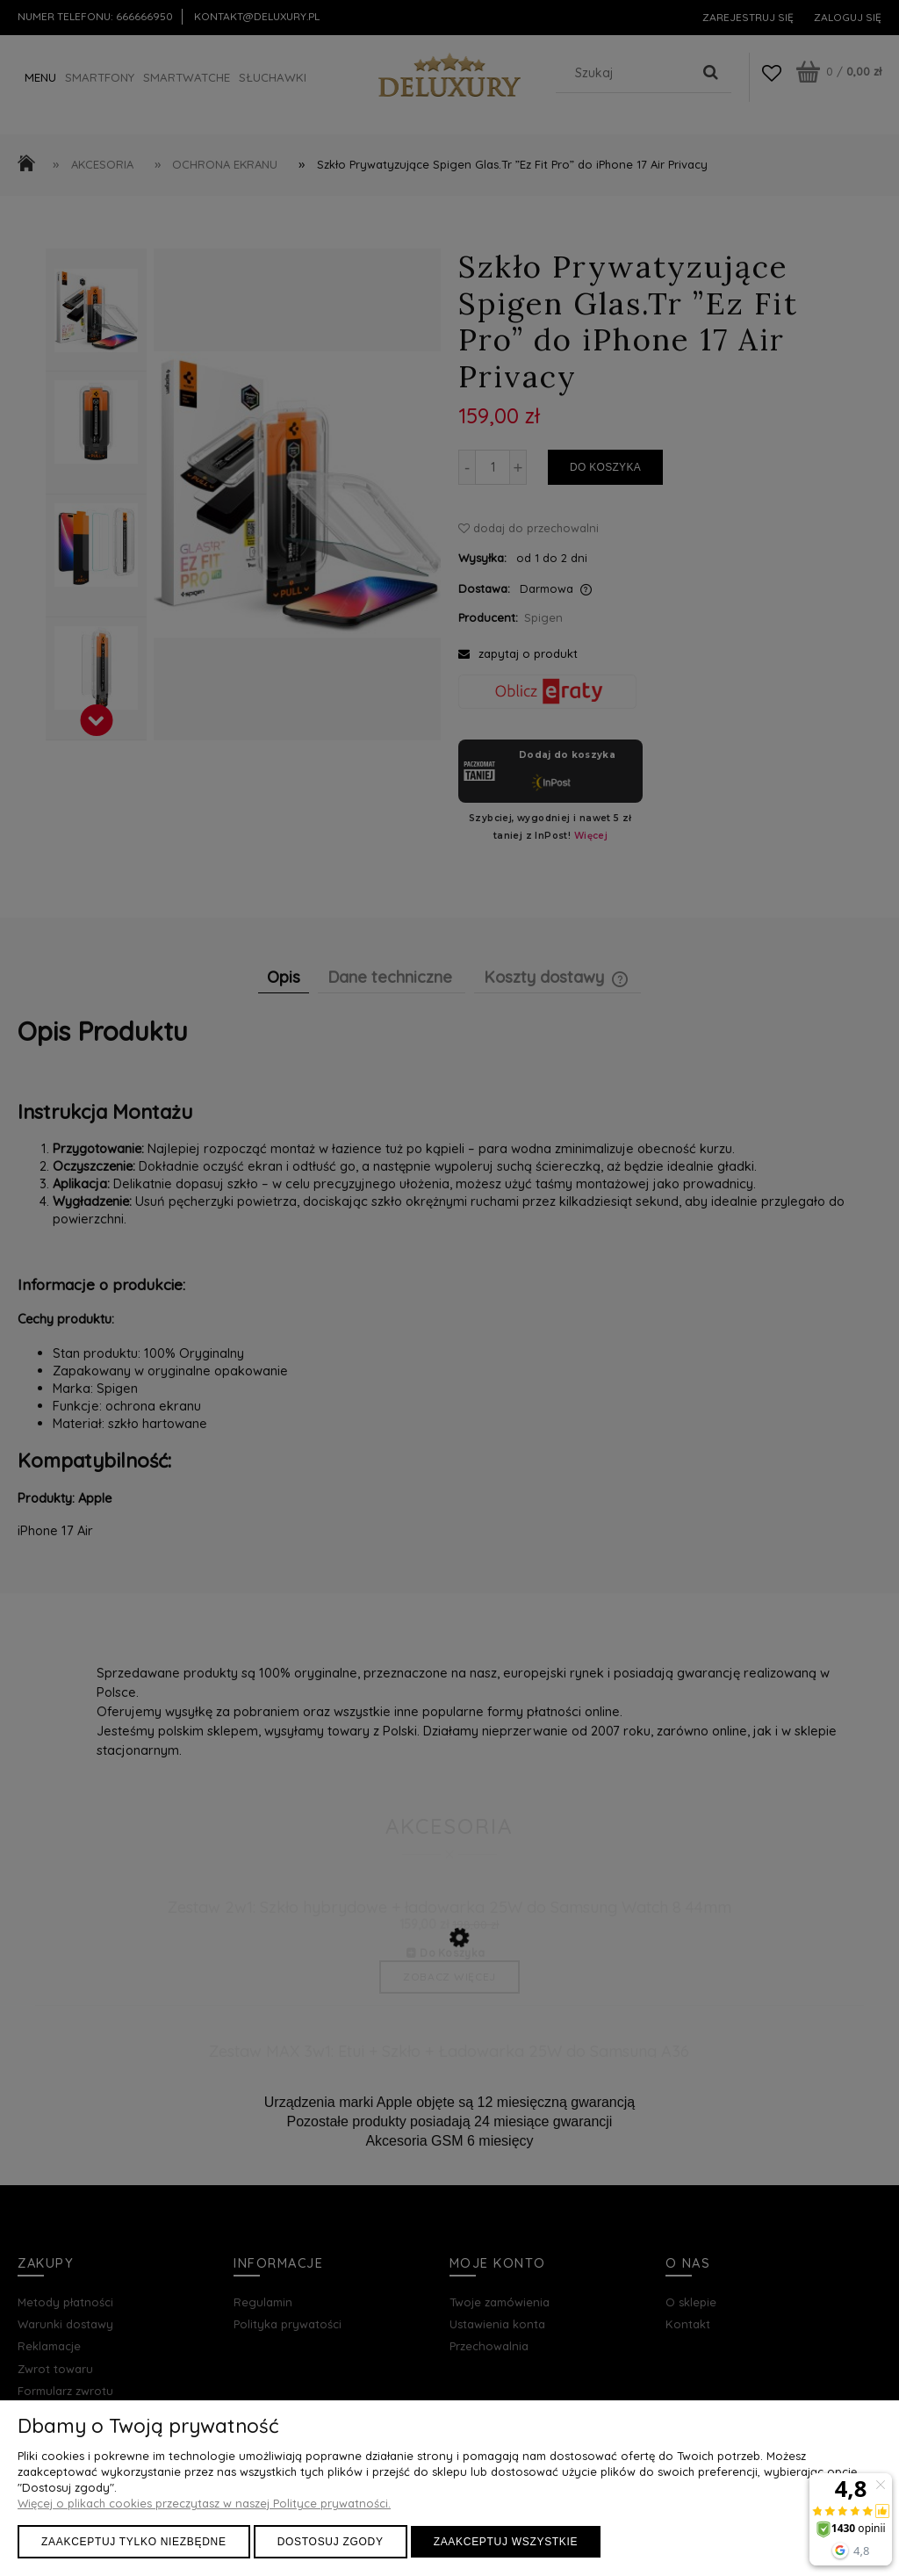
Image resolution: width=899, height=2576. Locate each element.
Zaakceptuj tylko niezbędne (134, 2542)
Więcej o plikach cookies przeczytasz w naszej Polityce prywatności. (204, 2503)
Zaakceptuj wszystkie (506, 2542)
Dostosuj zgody (330, 2542)
